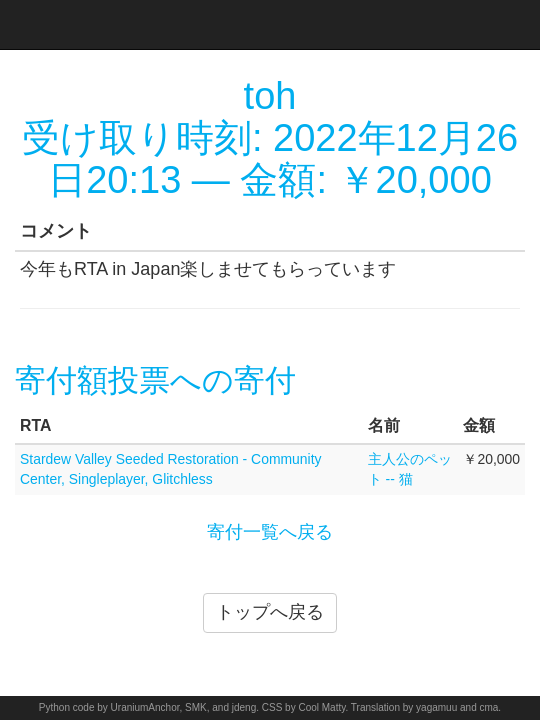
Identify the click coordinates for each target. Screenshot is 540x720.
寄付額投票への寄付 (155, 380)
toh (270, 96)
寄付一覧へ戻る (270, 532)
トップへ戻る (270, 612)
